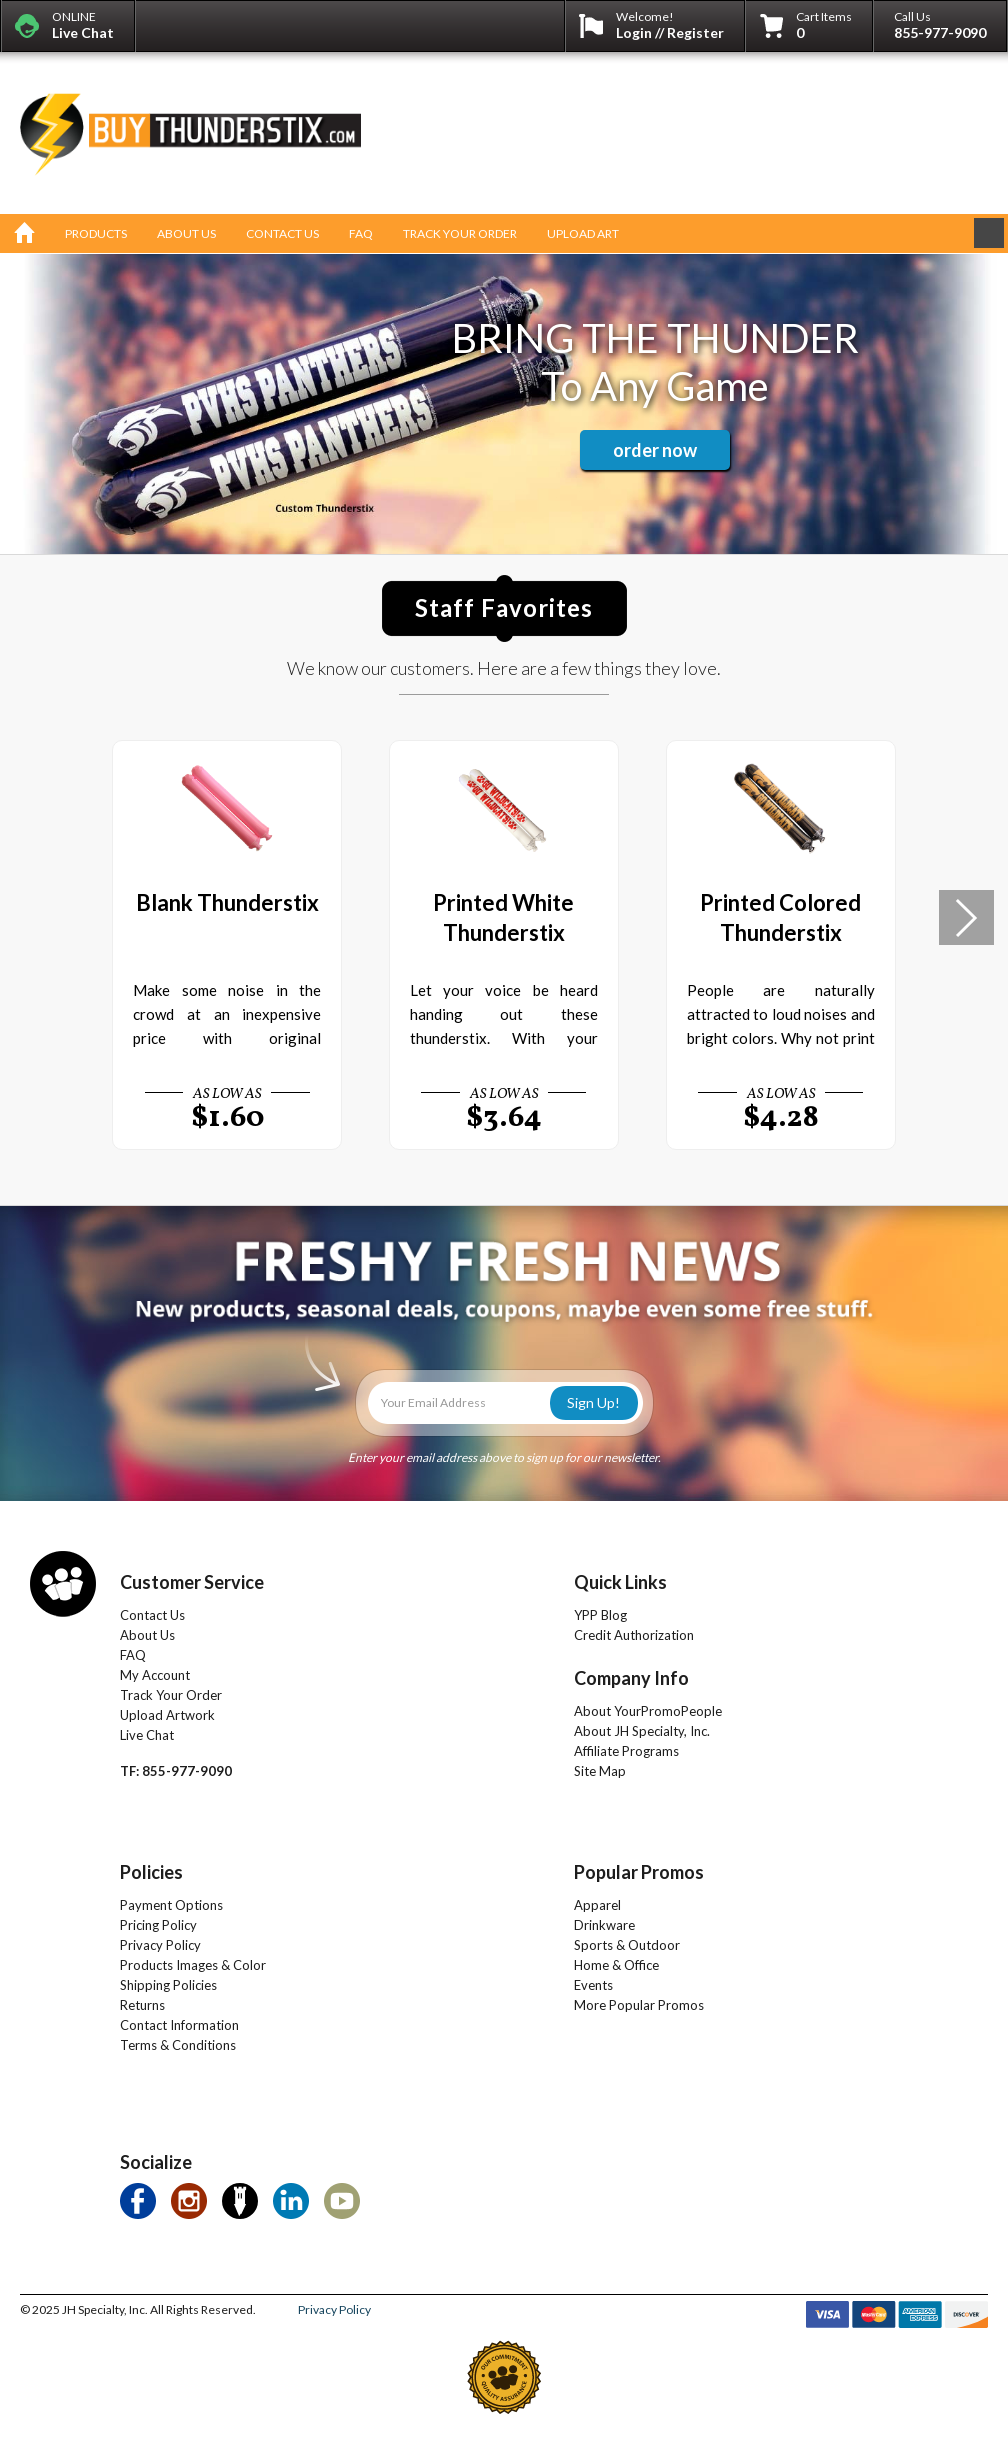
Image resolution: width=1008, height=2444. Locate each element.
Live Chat (147, 1735)
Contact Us (152, 1615)
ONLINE (83, 25)
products (96, 233)
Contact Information (179, 2025)
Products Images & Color (193, 1965)
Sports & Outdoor (627, 1945)
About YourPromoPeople (648, 1711)
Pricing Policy (158, 1925)
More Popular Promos (639, 2005)
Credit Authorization (634, 1635)
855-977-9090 (940, 32)
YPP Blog (600, 1615)
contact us (282, 233)
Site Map (600, 1771)
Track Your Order (171, 1695)
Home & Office (616, 1965)
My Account (155, 1675)
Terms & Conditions (178, 2045)
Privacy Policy (160, 1945)
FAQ (133, 1655)
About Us (147, 1635)
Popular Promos (639, 1872)
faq (361, 233)
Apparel (597, 1905)
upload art (583, 233)
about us (186, 233)
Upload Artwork (167, 1715)
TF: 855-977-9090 (176, 1771)
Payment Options (171, 1905)
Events (593, 1985)
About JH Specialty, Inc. (642, 1731)
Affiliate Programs (626, 1751)
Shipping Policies (168, 1985)
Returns (142, 2005)
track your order (460, 233)
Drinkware (604, 1925)
